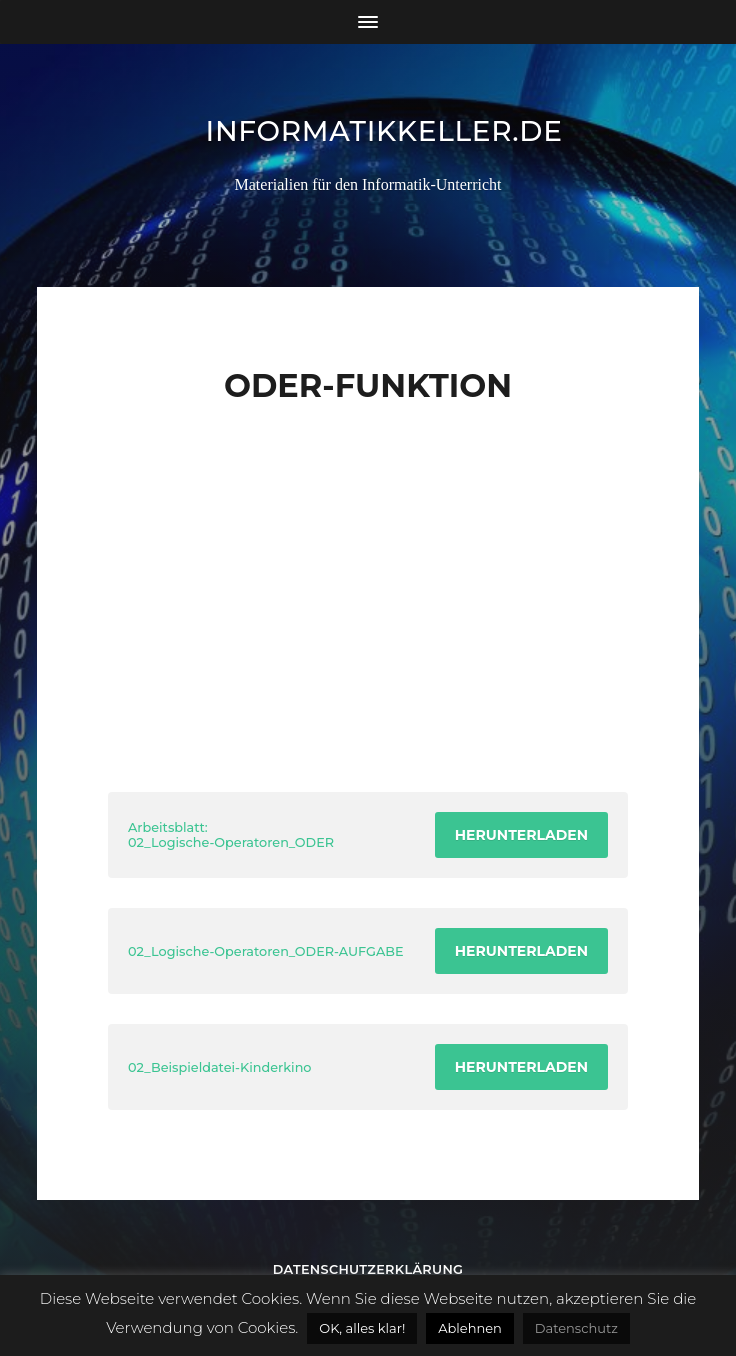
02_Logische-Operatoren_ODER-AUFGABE (266, 951)
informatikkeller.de (384, 131)
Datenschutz (576, 1328)
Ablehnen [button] (470, 1328)
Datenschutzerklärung (368, 1269)
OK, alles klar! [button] (362, 1328)
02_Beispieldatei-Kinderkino (219, 1067)
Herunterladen (521, 835)
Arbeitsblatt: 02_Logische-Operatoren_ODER (231, 835)
